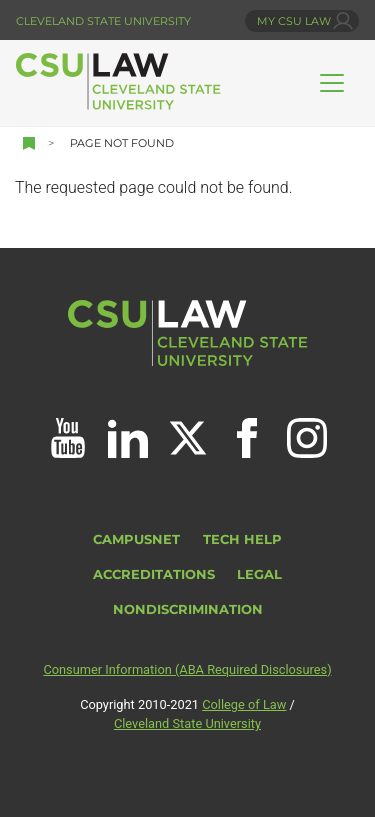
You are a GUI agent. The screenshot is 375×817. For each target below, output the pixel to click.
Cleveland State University (103, 21)
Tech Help (242, 539)
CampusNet (136, 539)
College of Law (244, 704)
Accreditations (154, 574)
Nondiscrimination (188, 609)
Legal (259, 574)
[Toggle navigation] (332, 83)
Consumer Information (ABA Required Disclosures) (187, 669)
